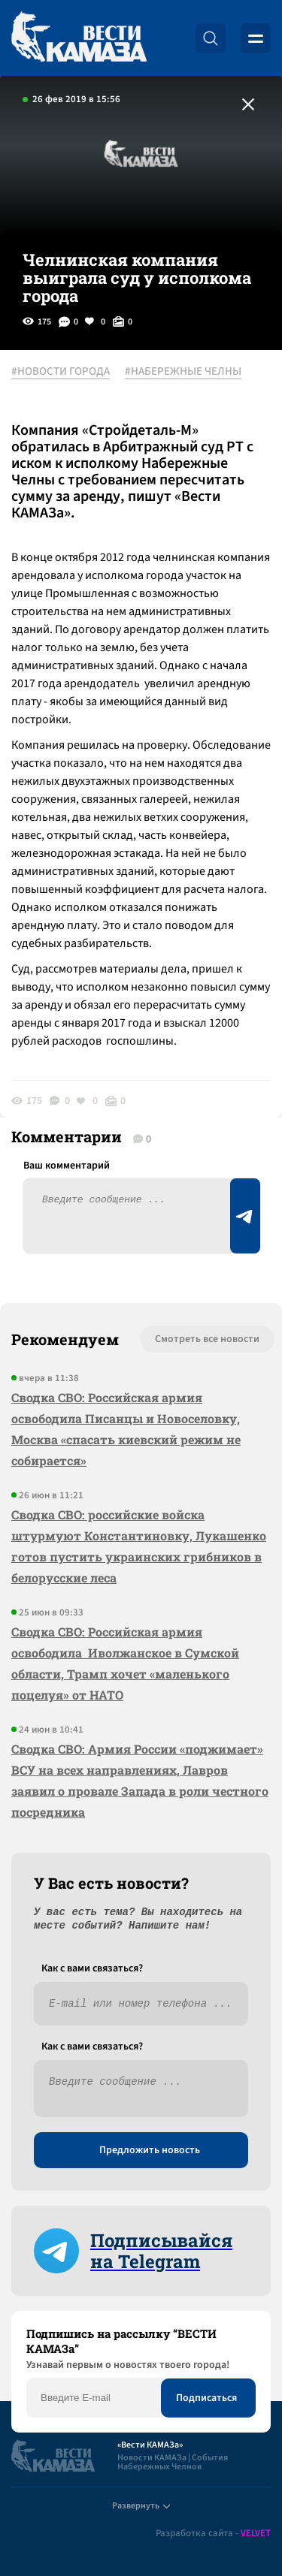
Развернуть (141, 2505)
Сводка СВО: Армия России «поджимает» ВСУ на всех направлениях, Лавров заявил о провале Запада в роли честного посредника (139, 1780)
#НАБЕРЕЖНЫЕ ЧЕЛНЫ (183, 371)
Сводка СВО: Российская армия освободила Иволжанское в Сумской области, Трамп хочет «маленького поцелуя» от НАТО (125, 1663)
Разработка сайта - (213, 2533)
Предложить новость (149, 2150)
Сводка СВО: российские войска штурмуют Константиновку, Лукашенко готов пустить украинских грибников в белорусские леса (138, 1546)
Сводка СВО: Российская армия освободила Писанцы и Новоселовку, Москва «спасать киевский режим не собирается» (126, 1428)
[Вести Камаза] (79, 38)
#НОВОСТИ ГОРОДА (60, 371)
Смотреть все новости (207, 1339)
